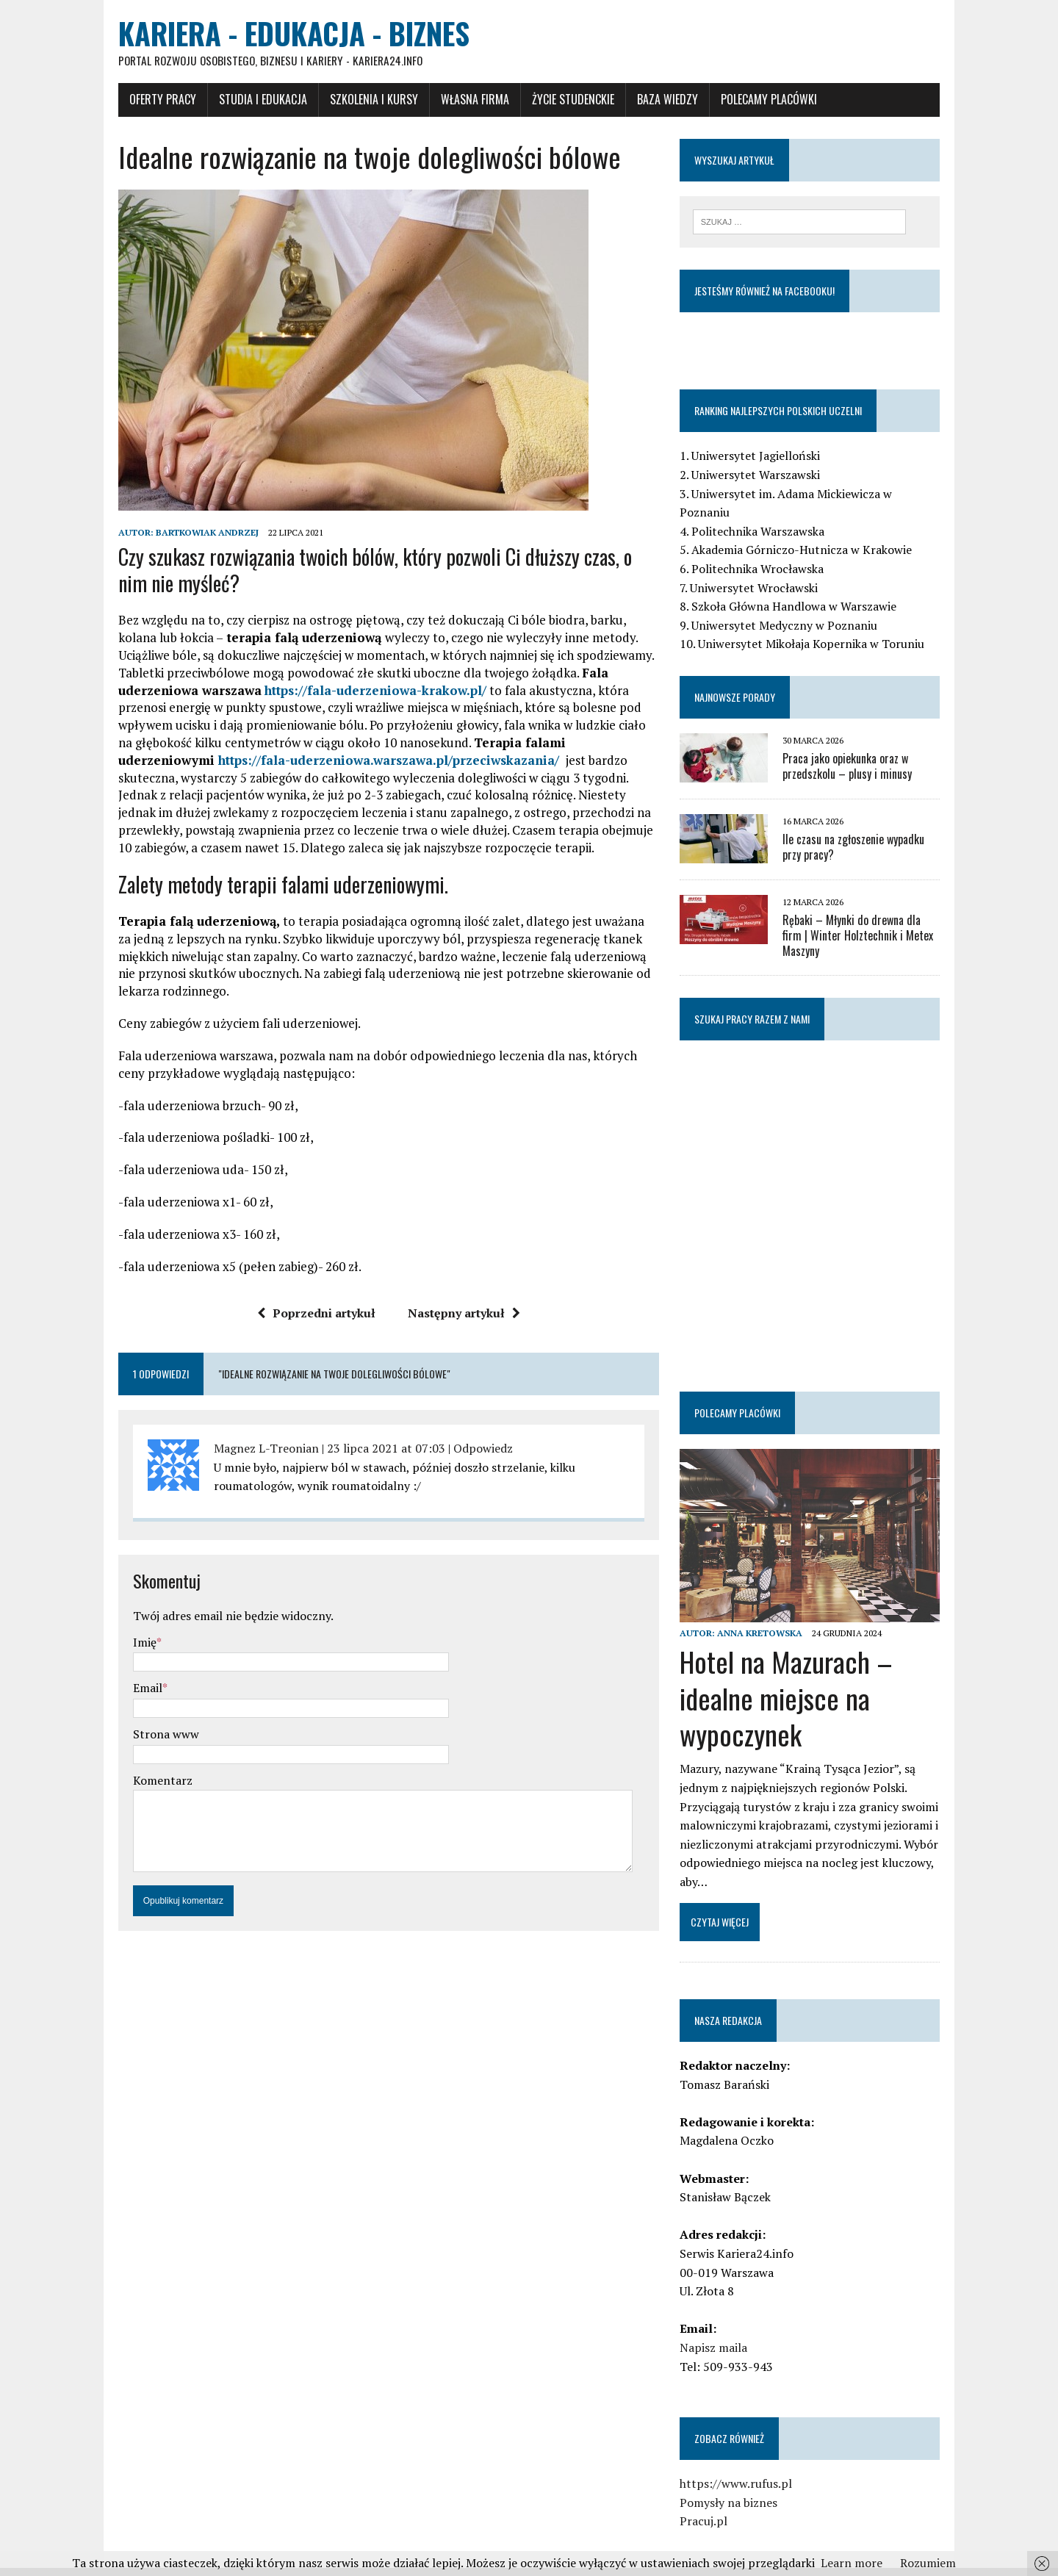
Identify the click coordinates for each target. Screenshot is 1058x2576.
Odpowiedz (460, 1450)
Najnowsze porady (742, 680)
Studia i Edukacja (240, 100)
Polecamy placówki (746, 100)
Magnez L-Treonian (243, 1450)
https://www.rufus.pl (744, 2463)
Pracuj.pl (711, 2500)
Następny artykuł (456, 1314)
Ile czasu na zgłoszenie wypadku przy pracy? (872, 831)
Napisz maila (721, 2327)
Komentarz (140, 1782)
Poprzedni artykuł (308, 1314)
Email (125, 1689)
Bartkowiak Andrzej (184, 533)
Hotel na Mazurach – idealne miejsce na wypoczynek (794, 1677)
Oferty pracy (140, 100)
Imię (122, 1644)
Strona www (143, 1735)
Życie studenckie (550, 100)
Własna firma (452, 100)
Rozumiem (928, 2563)
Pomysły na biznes (736, 2481)
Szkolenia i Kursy (351, 100)
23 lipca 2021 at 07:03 (363, 1450)
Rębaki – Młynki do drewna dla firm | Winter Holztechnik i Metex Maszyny (874, 912)
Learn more (851, 2563)
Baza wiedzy (644, 100)
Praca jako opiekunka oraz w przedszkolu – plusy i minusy (855, 750)
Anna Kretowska (767, 1612)
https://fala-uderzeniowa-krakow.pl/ (269, 691)
